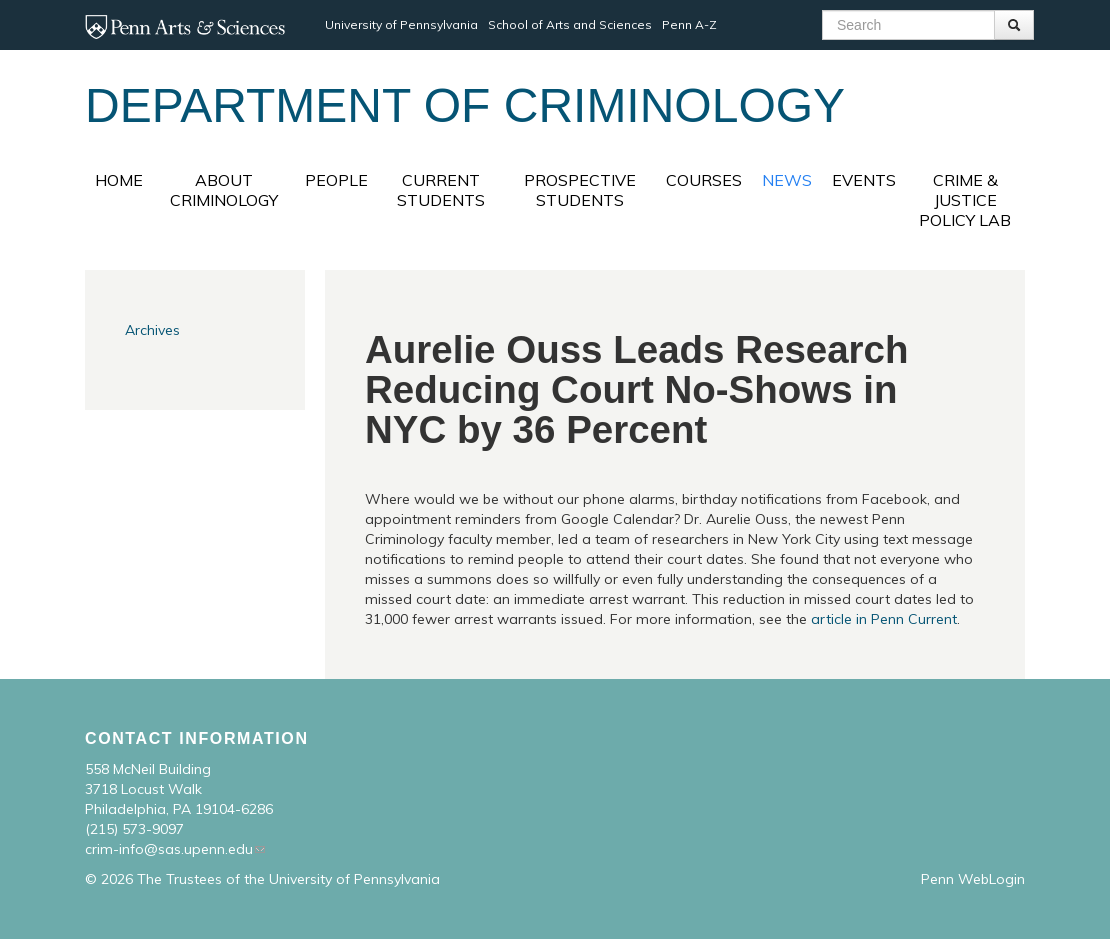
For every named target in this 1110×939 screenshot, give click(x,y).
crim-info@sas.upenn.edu (169, 849)
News (787, 180)
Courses (704, 180)
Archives (152, 330)
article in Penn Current (884, 619)
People (336, 180)
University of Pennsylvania (401, 24)
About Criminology (224, 190)
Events (864, 180)
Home (119, 180)
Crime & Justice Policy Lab (965, 200)
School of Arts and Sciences (570, 24)
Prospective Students (580, 190)
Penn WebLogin (973, 879)
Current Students (441, 190)
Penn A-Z (689, 24)
